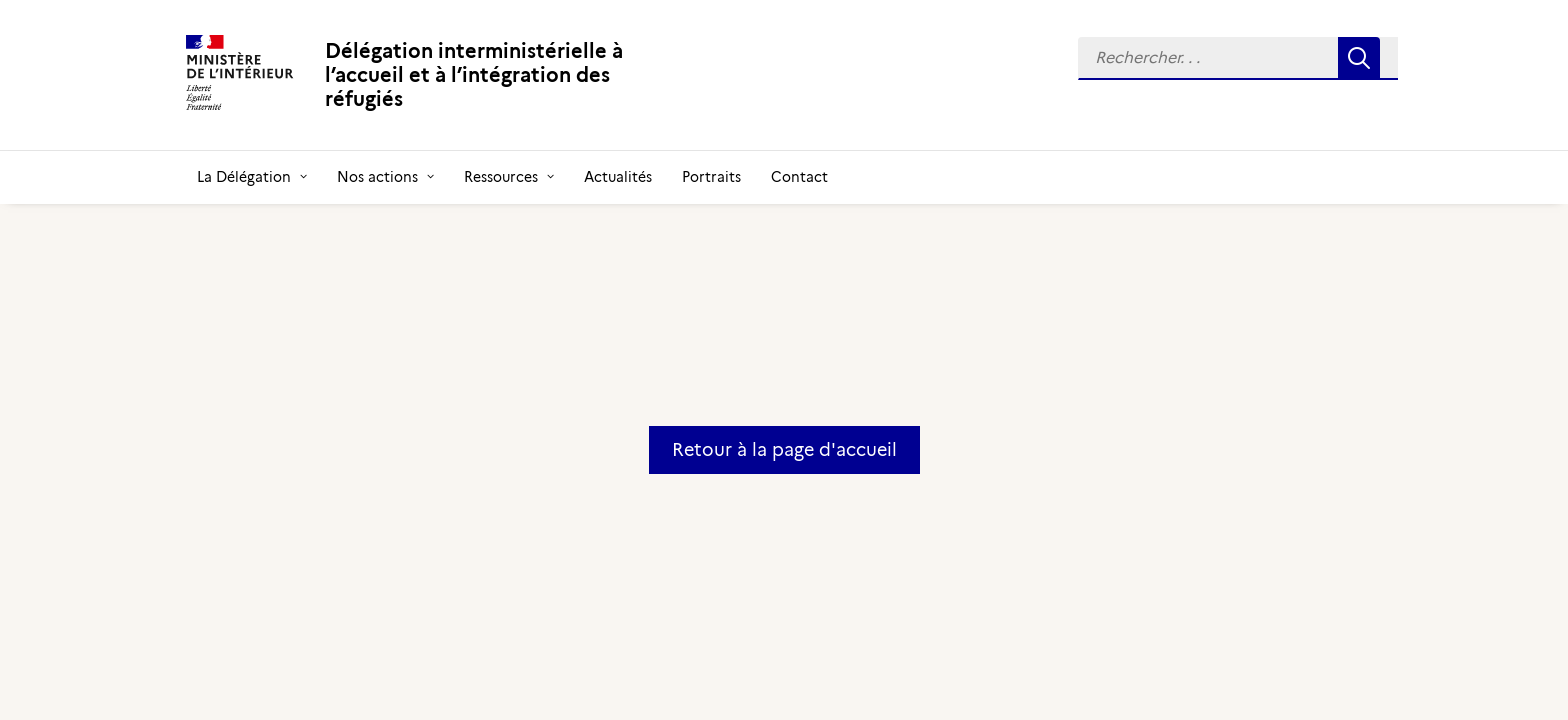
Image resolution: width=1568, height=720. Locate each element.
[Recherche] (1238, 58)
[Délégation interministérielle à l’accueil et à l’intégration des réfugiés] (439, 75)
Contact (799, 177)
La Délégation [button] (252, 177)
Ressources (509, 177)
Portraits (711, 177)
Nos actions (385, 177)
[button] (1238, 58)
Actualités (618, 177)
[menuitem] (1238, 58)
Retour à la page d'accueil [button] (784, 450)
